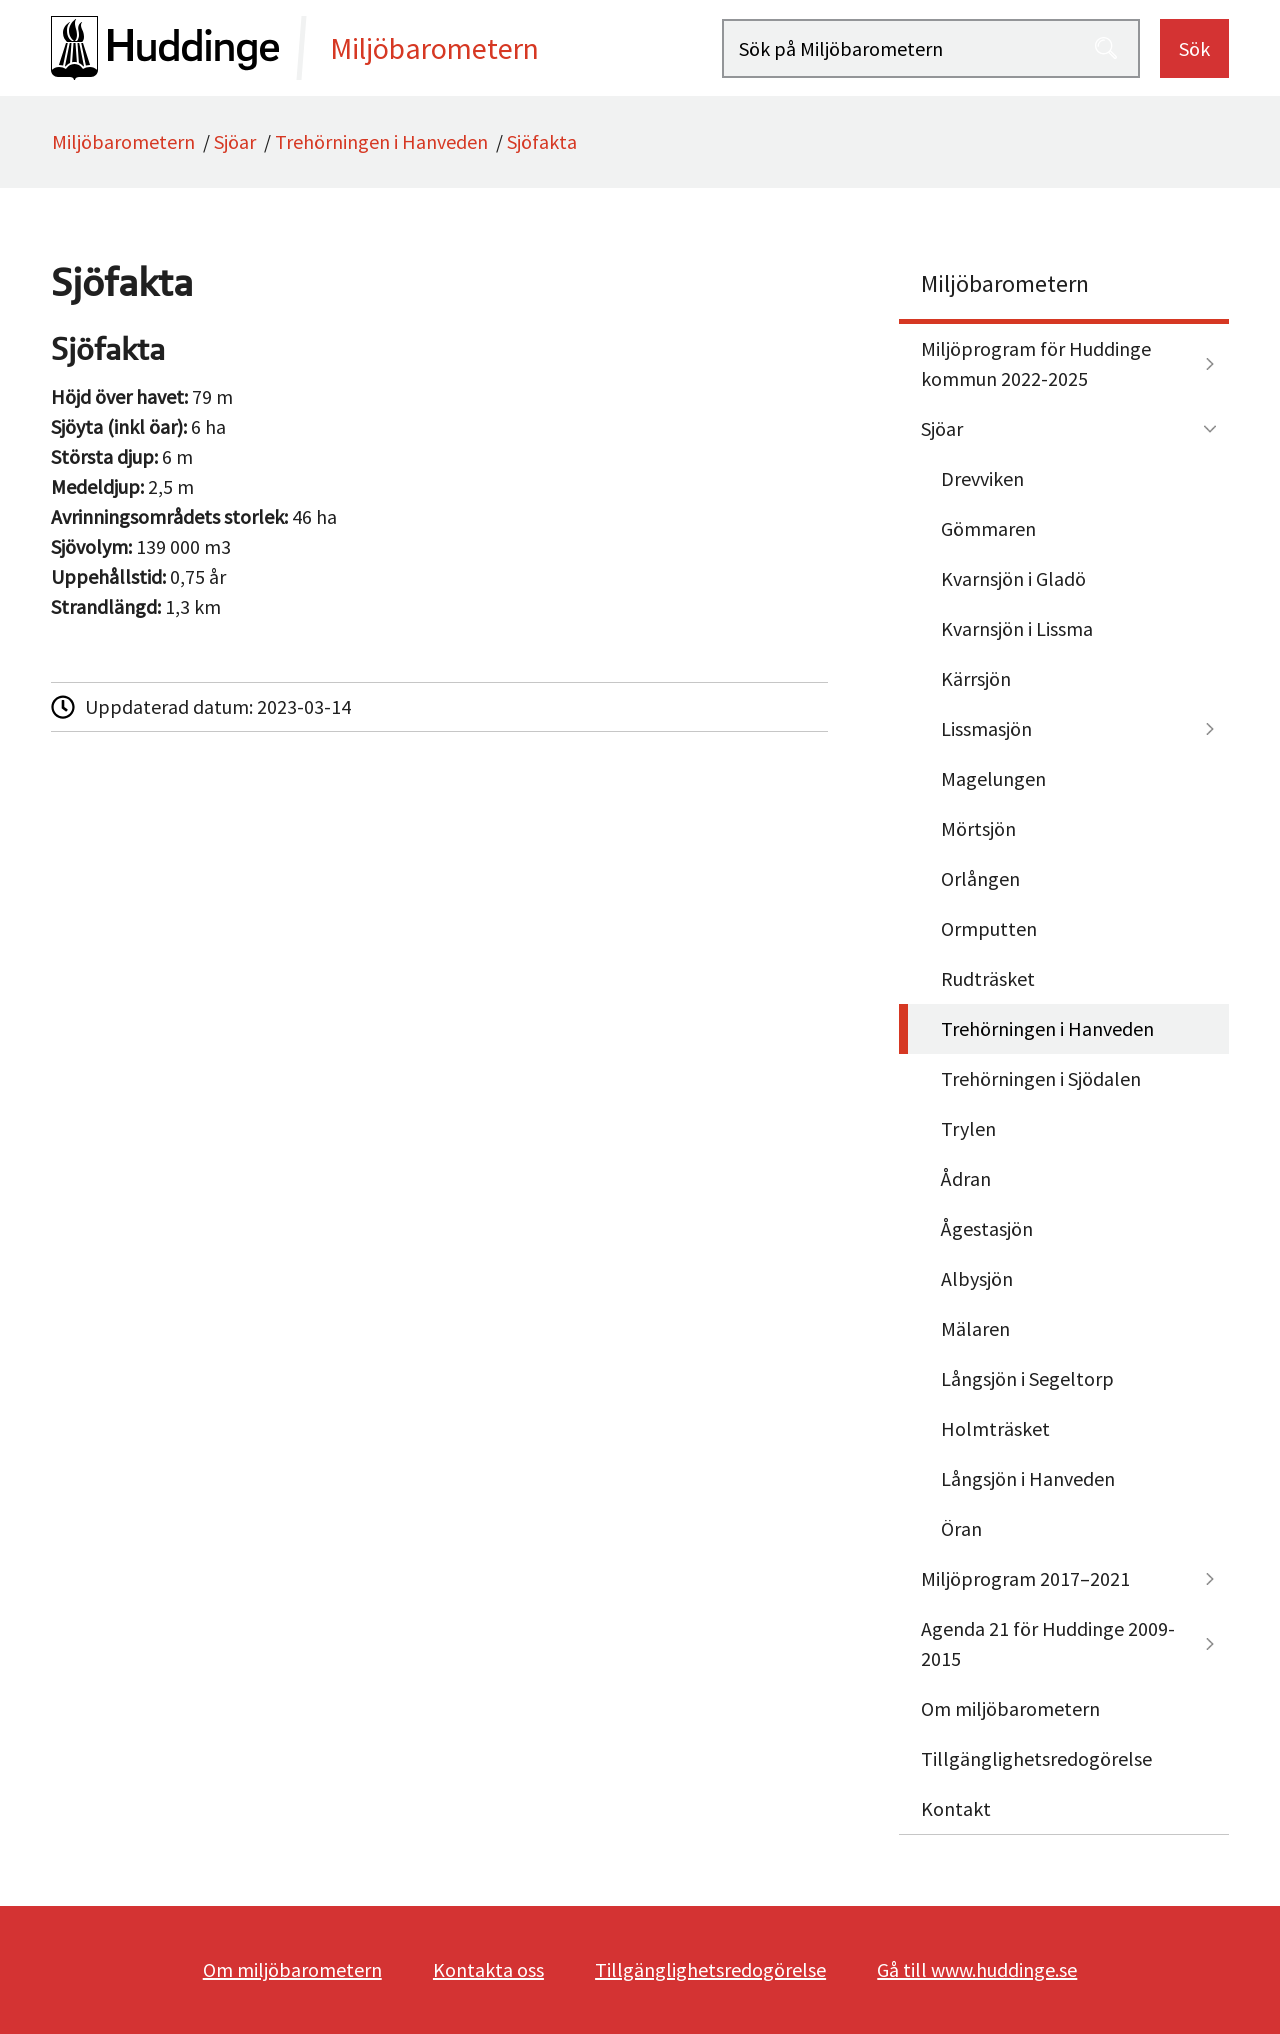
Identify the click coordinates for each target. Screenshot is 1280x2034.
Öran (961, 1528)
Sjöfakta (542, 141)
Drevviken (982, 478)
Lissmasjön (986, 728)
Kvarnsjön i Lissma (1017, 628)
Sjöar (235, 141)
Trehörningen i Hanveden (381, 141)
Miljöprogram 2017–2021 (1025, 1578)
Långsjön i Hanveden (1028, 1478)
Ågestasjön (987, 1228)
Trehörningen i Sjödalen (1041, 1078)
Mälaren (975, 1328)
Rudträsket (988, 978)
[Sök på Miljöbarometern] (931, 48)
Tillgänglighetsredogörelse (1036, 1758)
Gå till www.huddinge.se (977, 1969)
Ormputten (989, 928)
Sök (1194, 48)
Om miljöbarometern (1010, 1708)
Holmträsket (995, 1428)
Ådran (966, 1178)
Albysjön (977, 1278)
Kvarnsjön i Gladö (1013, 578)
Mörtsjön (978, 828)
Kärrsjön (976, 678)
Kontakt (956, 1808)
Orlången (980, 878)
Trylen (968, 1128)
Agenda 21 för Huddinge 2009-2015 (1048, 1643)
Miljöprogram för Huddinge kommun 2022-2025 (1036, 363)
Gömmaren (988, 528)
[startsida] (386, 48)
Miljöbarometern (123, 141)
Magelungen (993, 778)
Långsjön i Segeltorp (1027, 1378)
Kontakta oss (488, 1969)
